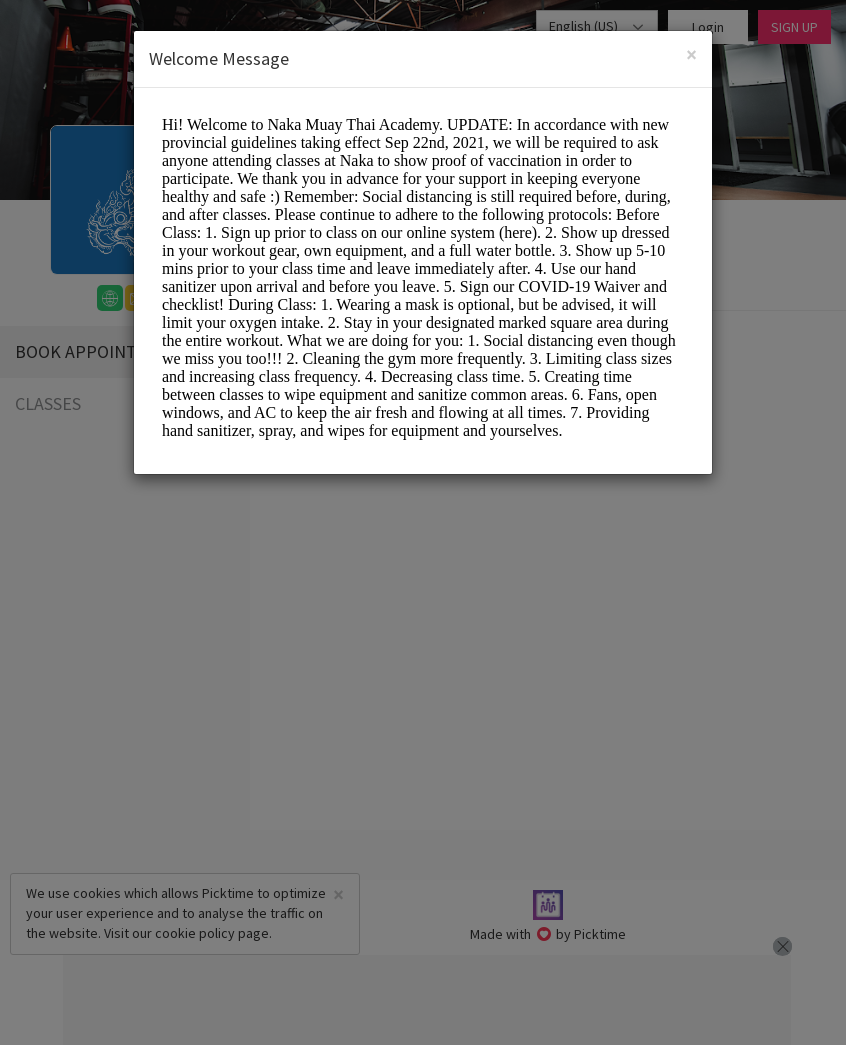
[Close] (691, 54)
